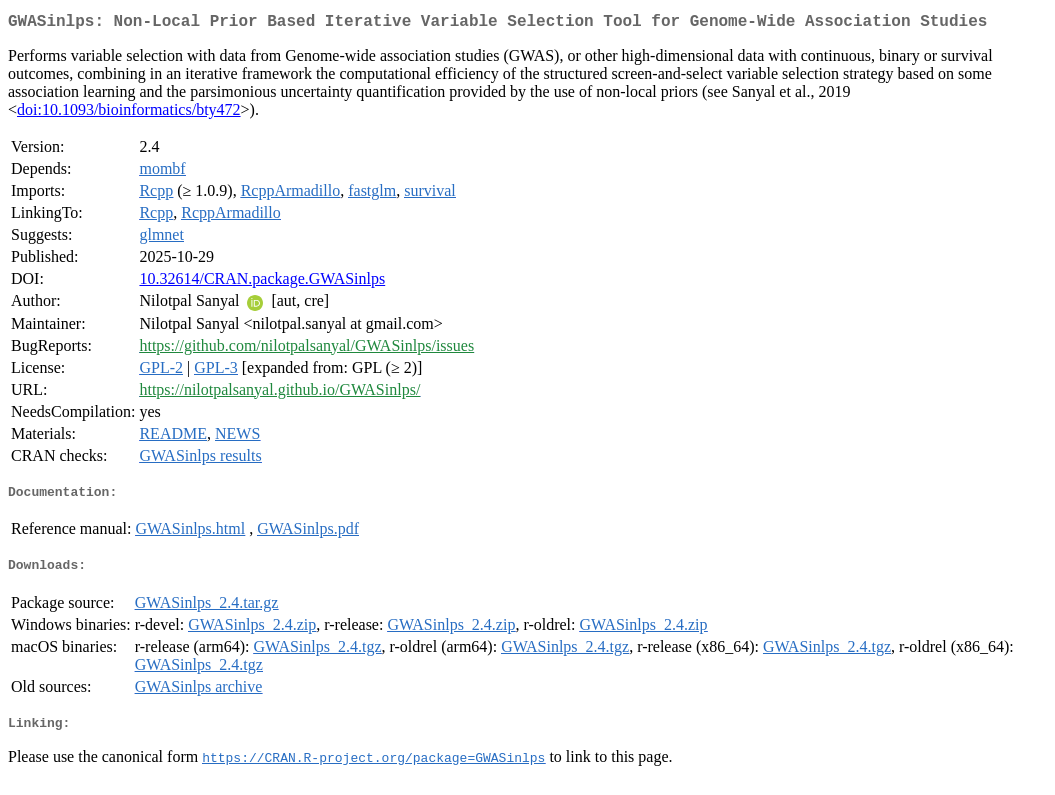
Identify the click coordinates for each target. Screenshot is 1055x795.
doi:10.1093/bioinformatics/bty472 (129, 113)
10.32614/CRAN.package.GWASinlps (262, 282)
